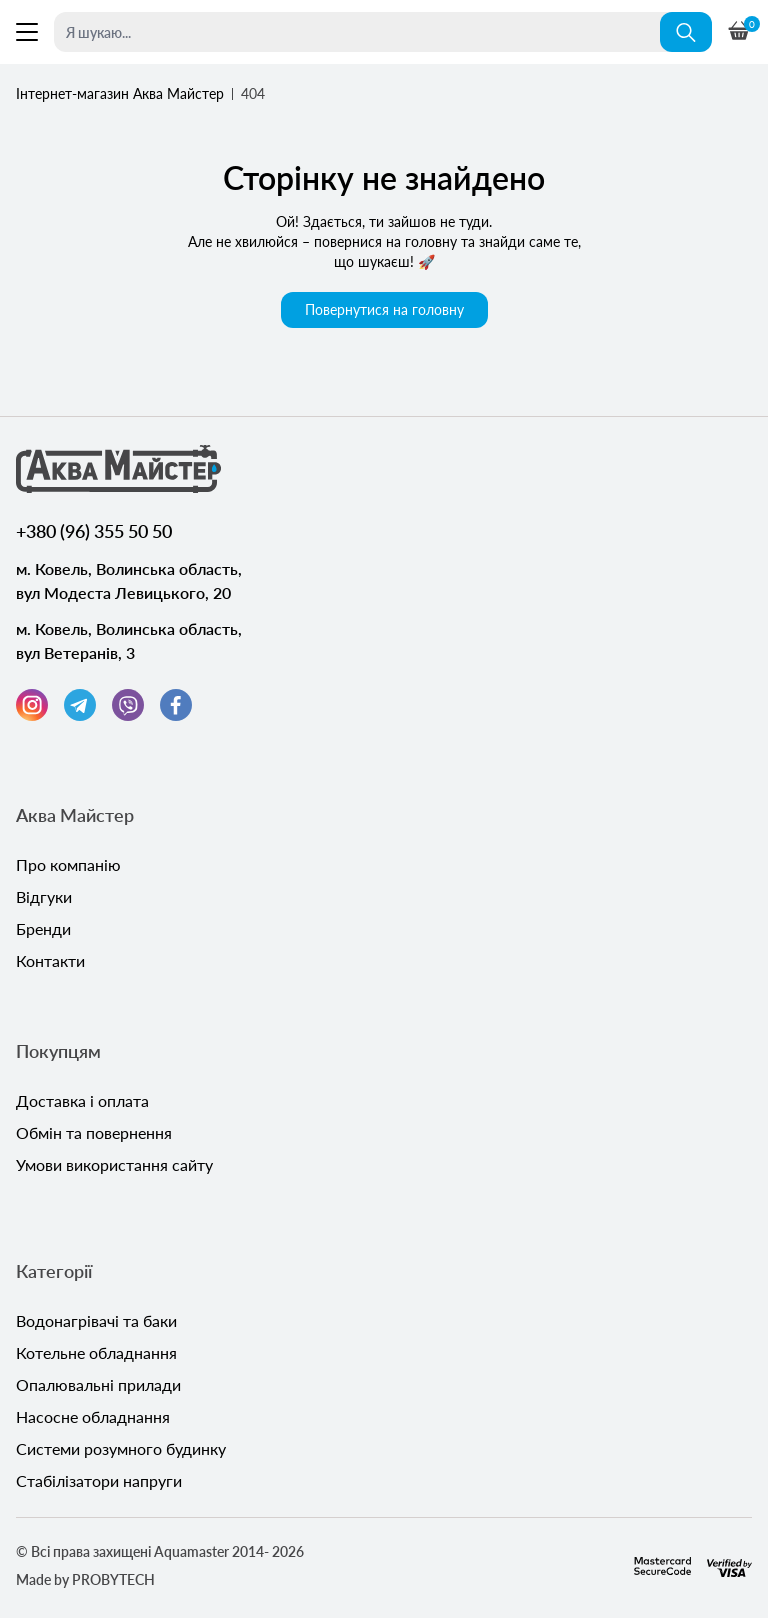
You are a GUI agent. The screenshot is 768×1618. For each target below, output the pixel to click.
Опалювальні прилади (98, 1384)
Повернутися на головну (384, 309)
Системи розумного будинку (121, 1448)
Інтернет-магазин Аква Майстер (120, 93)
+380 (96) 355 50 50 (94, 531)
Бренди (43, 928)
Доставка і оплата (82, 1100)
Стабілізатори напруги (99, 1480)
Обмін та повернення (94, 1132)
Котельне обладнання (96, 1352)
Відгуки (44, 896)
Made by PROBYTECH (85, 1579)
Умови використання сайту (114, 1164)
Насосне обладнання (93, 1416)
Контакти (50, 960)
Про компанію (68, 864)
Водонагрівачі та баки (96, 1320)
